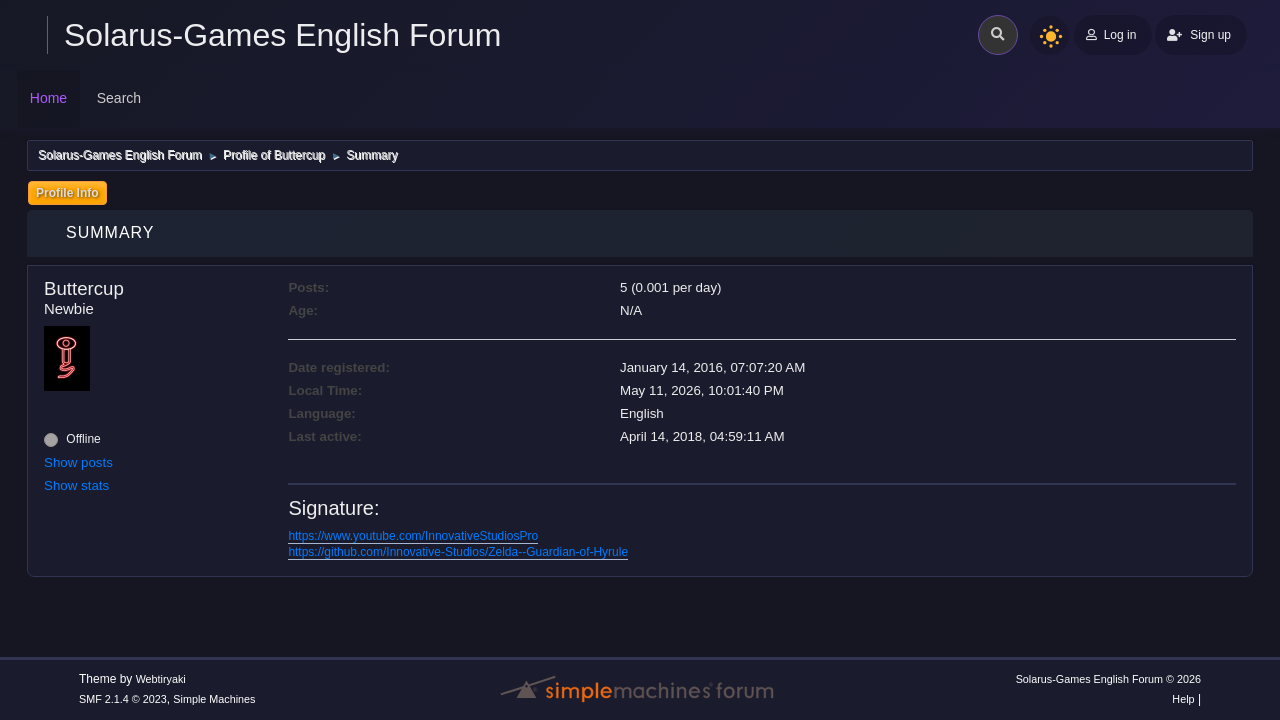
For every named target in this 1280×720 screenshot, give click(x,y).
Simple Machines (214, 699)
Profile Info (67, 193)
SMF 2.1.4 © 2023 (123, 699)
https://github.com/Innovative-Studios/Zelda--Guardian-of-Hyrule (458, 552)
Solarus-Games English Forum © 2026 (1108, 679)
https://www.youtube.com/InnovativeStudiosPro (413, 536)
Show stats (76, 485)
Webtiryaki (161, 679)
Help (1183, 699)
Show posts (78, 462)
